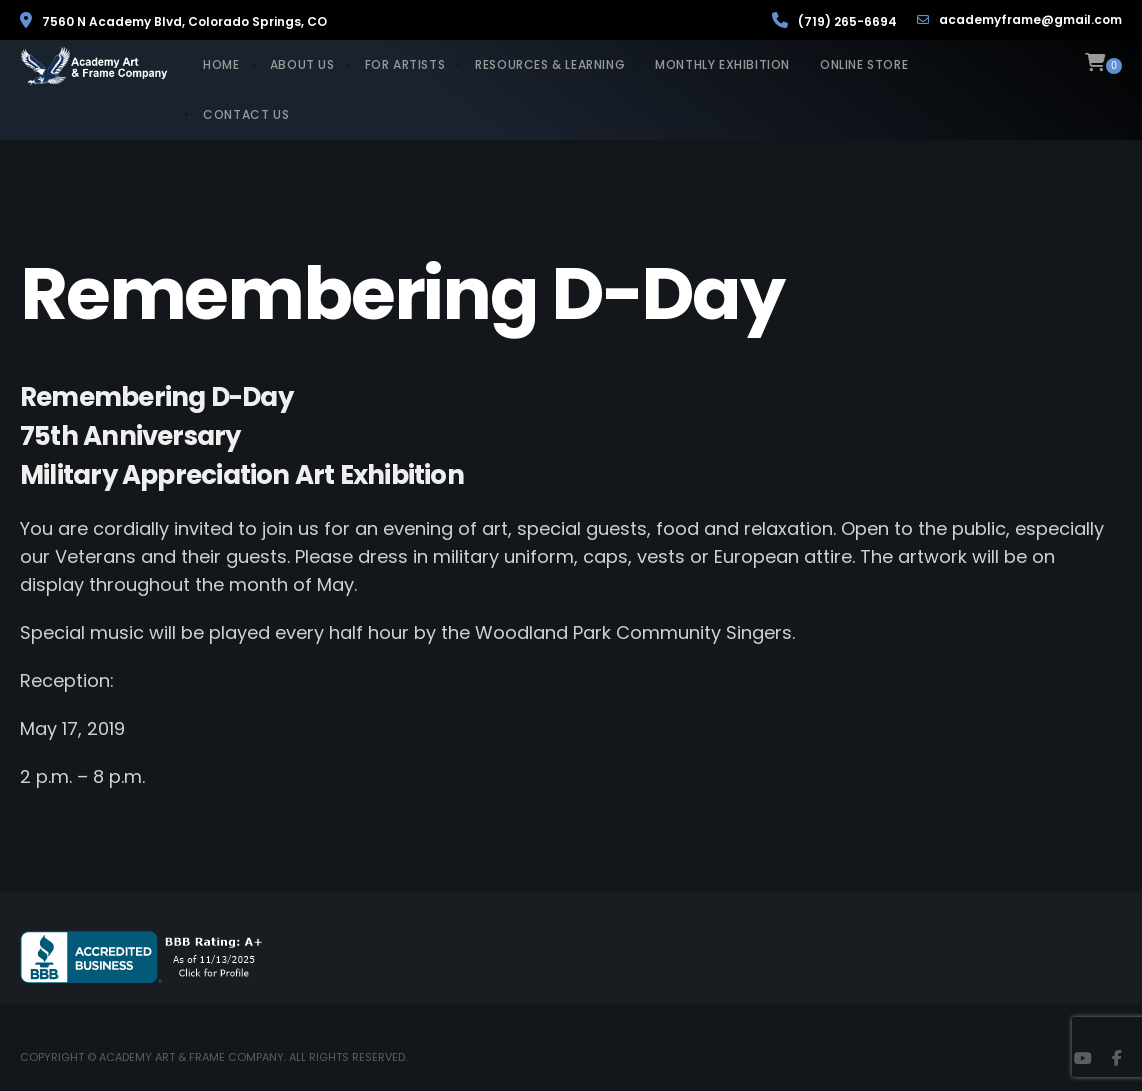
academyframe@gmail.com (1019, 20)
